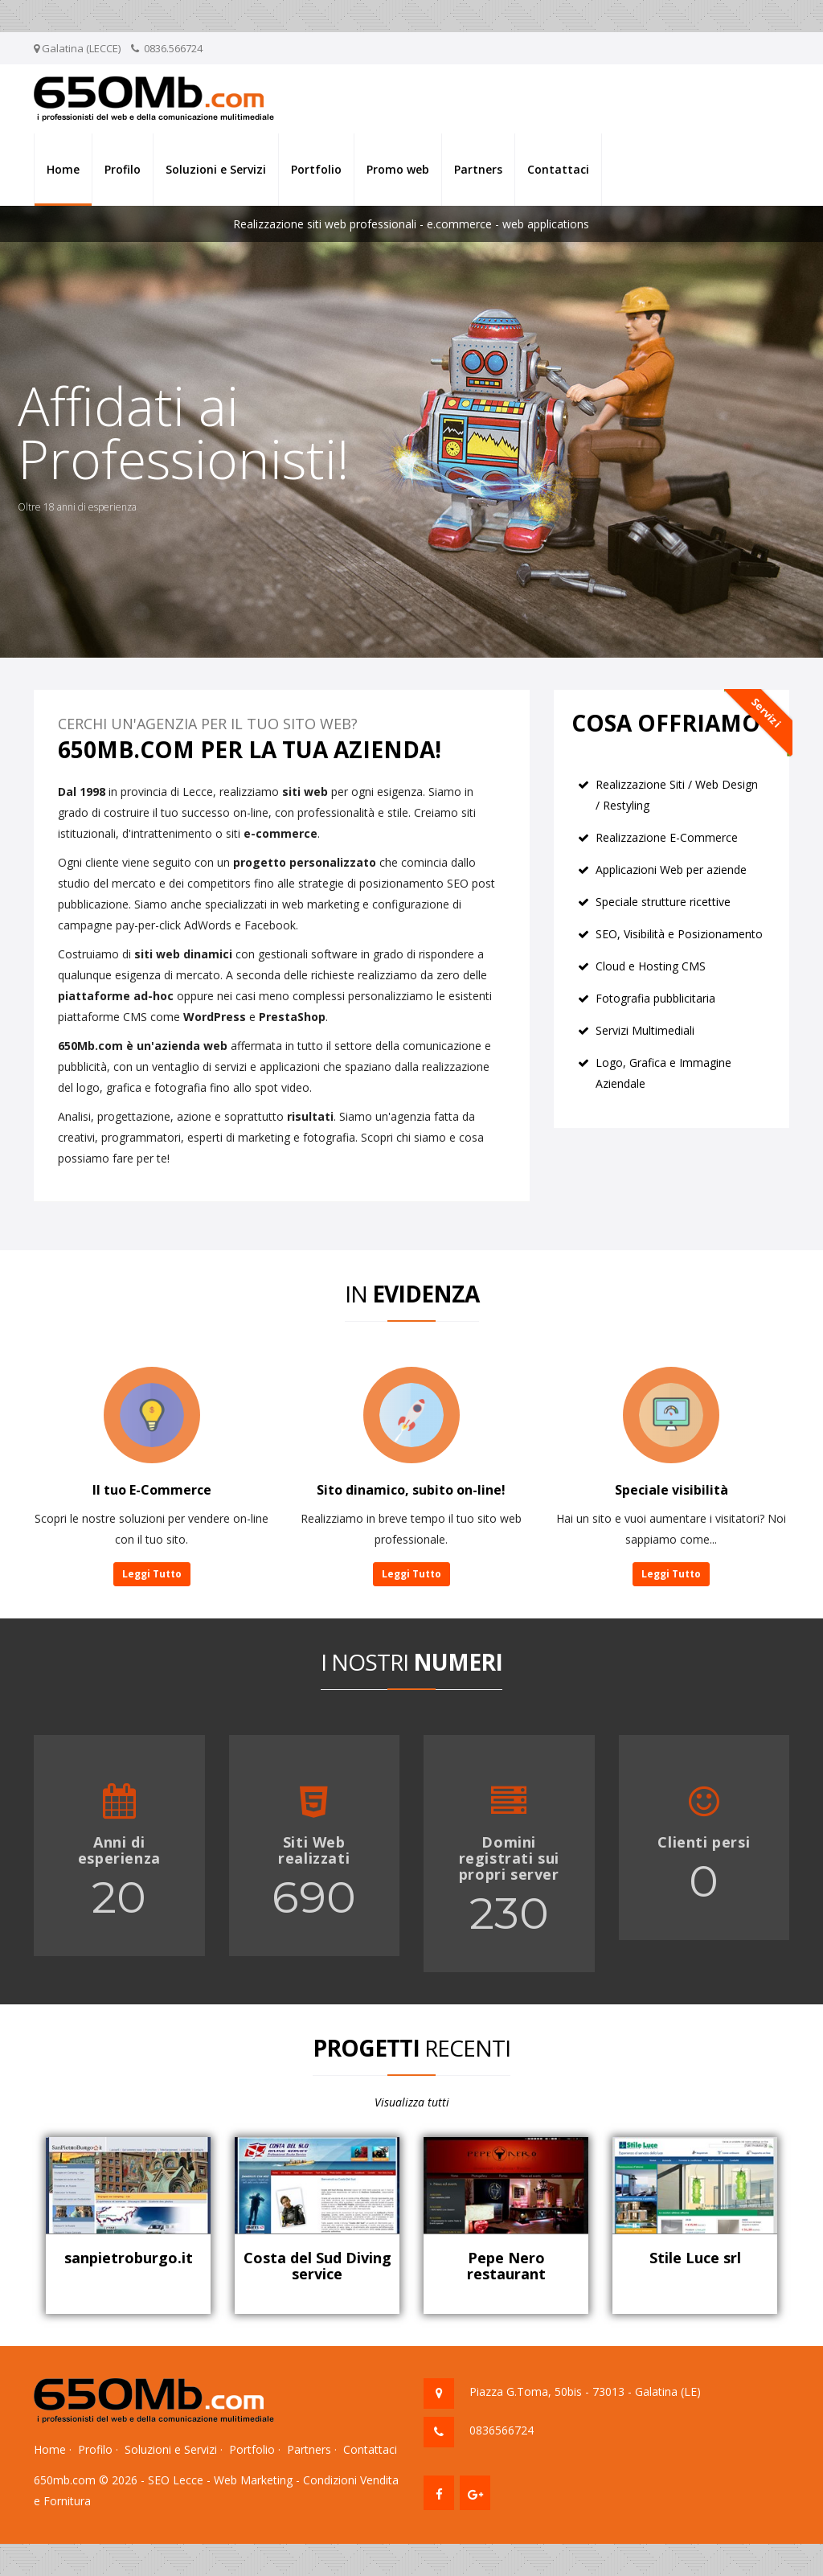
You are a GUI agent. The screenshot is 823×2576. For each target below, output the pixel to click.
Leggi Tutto (152, 1574)
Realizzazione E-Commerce (667, 837)
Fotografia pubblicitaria (655, 998)
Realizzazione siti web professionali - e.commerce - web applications (411, 224)
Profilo (122, 169)
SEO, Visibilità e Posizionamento (679, 933)
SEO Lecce (175, 2480)
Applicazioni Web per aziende (671, 869)
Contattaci (558, 169)
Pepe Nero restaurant (506, 2265)
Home (63, 169)
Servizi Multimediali (645, 1030)
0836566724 (501, 2430)
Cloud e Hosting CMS (651, 966)
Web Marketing (253, 2480)
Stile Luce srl (695, 2257)
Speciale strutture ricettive (663, 901)
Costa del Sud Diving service (317, 2265)
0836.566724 (173, 48)
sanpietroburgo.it (128, 2257)
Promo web (397, 169)
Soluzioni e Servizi (216, 169)
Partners (478, 169)
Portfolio (316, 169)
